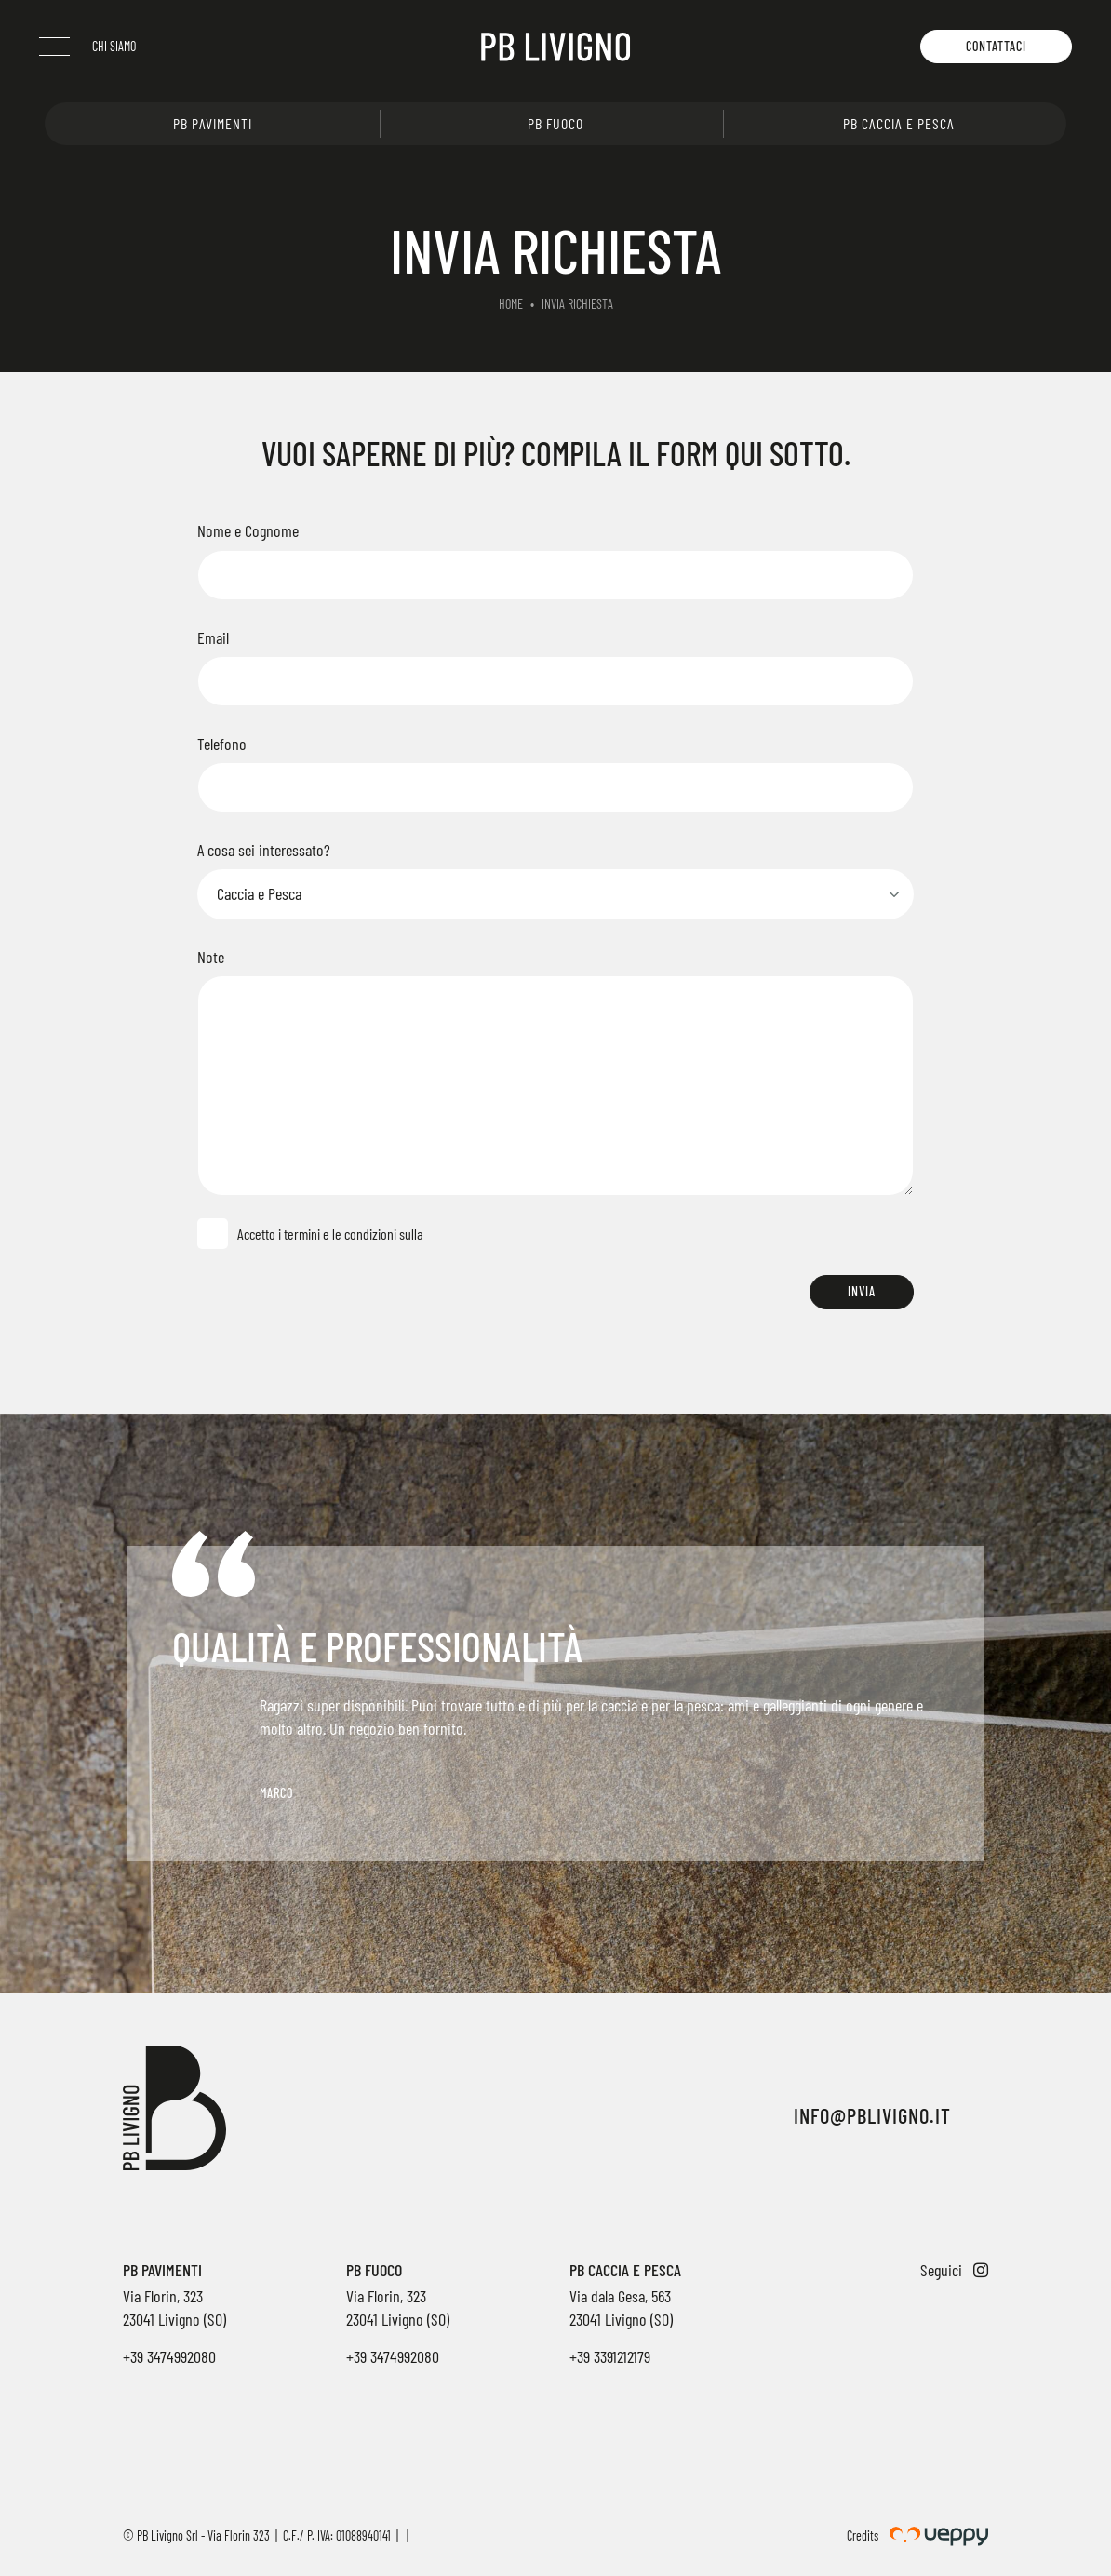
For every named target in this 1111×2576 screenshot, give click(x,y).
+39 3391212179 (609, 2356)
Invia (862, 1291)
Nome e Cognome (248, 530)
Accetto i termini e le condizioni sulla (327, 1233)
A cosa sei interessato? (263, 849)
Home (511, 304)
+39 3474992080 (169, 2356)
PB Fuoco (555, 123)
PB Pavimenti (212, 123)
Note (210, 956)
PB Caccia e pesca (899, 123)
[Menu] (60, 46)
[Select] (555, 894)
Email (213, 637)
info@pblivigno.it (872, 2115)
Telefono (222, 743)
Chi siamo (119, 46)
